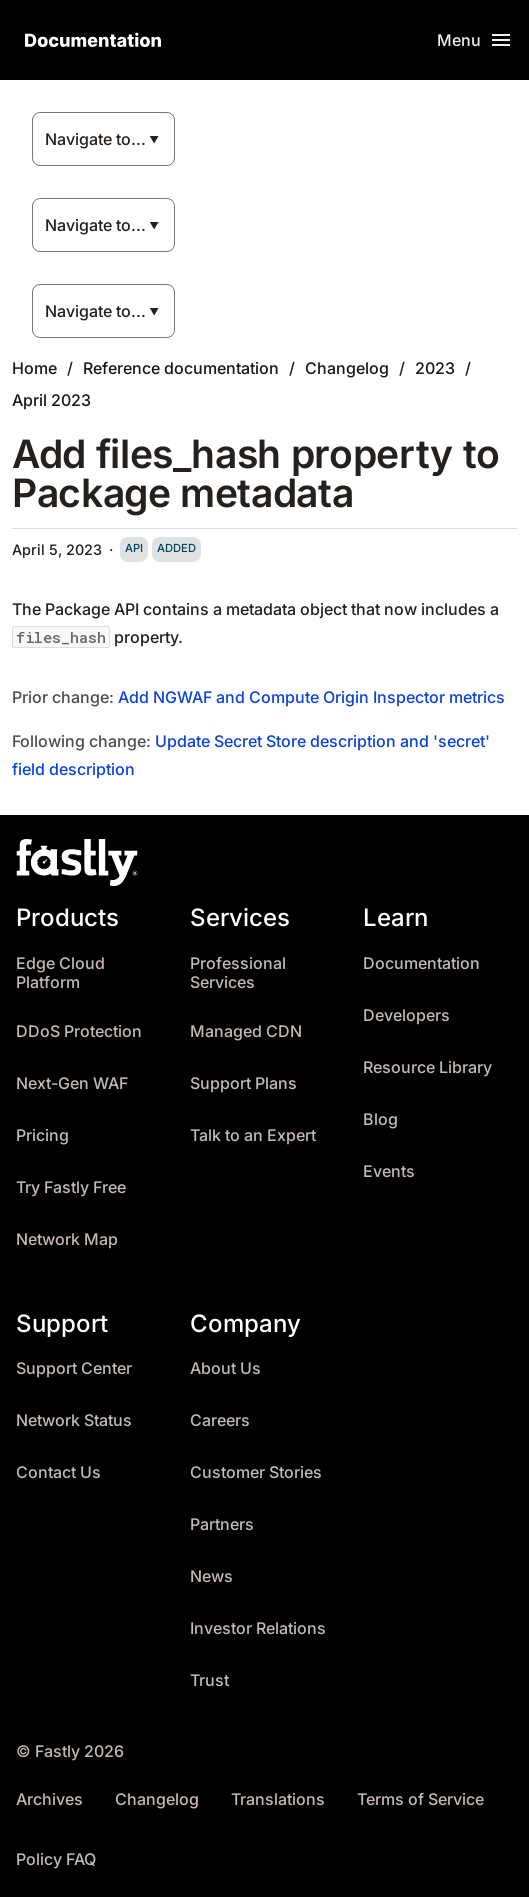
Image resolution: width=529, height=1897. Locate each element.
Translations (278, 1799)
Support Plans (243, 1083)
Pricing (42, 1135)
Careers (220, 1420)
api (134, 548)
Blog (380, 1119)
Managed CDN (246, 1031)
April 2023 (51, 400)
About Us (225, 1368)
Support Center (74, 1368)
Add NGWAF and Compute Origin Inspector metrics (311, 697)
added (176, 548)
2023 (435, 368)
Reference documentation (181, 368)
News (211, 1576)
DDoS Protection (79, 1031)
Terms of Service (420, 1799)
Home (34, 368)
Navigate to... (95, 139)
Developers (406, 1015)
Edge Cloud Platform (60, 973)
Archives (49, 1799)
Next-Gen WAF (72, 1083)
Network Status (74, 1420)
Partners (222, 1524)
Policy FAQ (56, 1859)
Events (389, 1171)
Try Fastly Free (71, 1187)
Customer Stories (256, 1472)
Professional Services (238, 973)
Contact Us (58, 1472)
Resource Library (427, 1067)
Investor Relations (258, 1628)
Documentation (421, 963)
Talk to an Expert (253, 1135)
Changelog (347, 368)
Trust (209, 1680)
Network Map (67, 1239)
